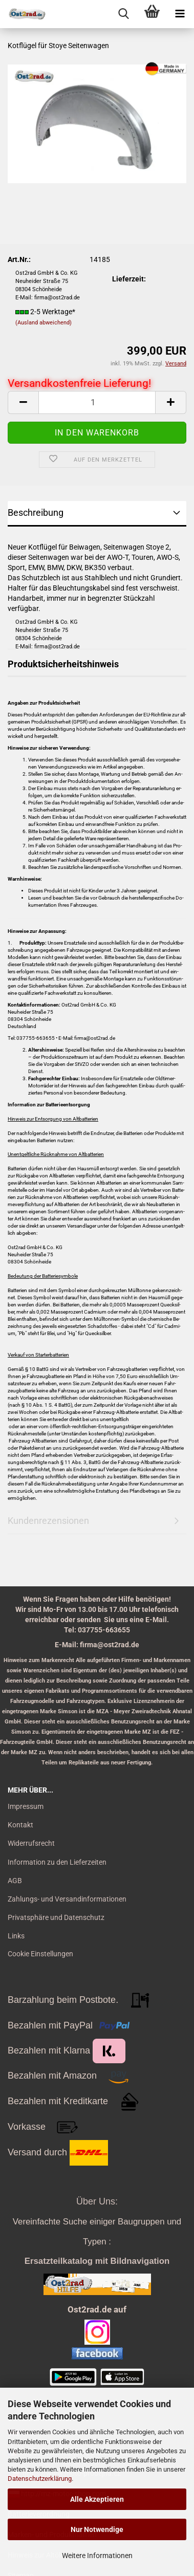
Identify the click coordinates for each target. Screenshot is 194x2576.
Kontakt (20, 1825)
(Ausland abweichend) (43, 322)
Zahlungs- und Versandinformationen (67, 1899)
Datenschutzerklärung (40, 2478)
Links (16, 1936)
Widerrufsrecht (31, 1843)
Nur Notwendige (97, 2529)
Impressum (26, 1806)
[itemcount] (97, 402)
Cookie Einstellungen (40, 1954)
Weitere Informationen (97, 2555)
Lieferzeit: (129, 279)
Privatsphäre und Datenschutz (56, 1917)
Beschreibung (35, 512)
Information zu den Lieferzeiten (57, 1862)
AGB (15, 1880)
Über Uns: (97, 2201)
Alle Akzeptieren (97, 2499)
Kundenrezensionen (48, 1520)
